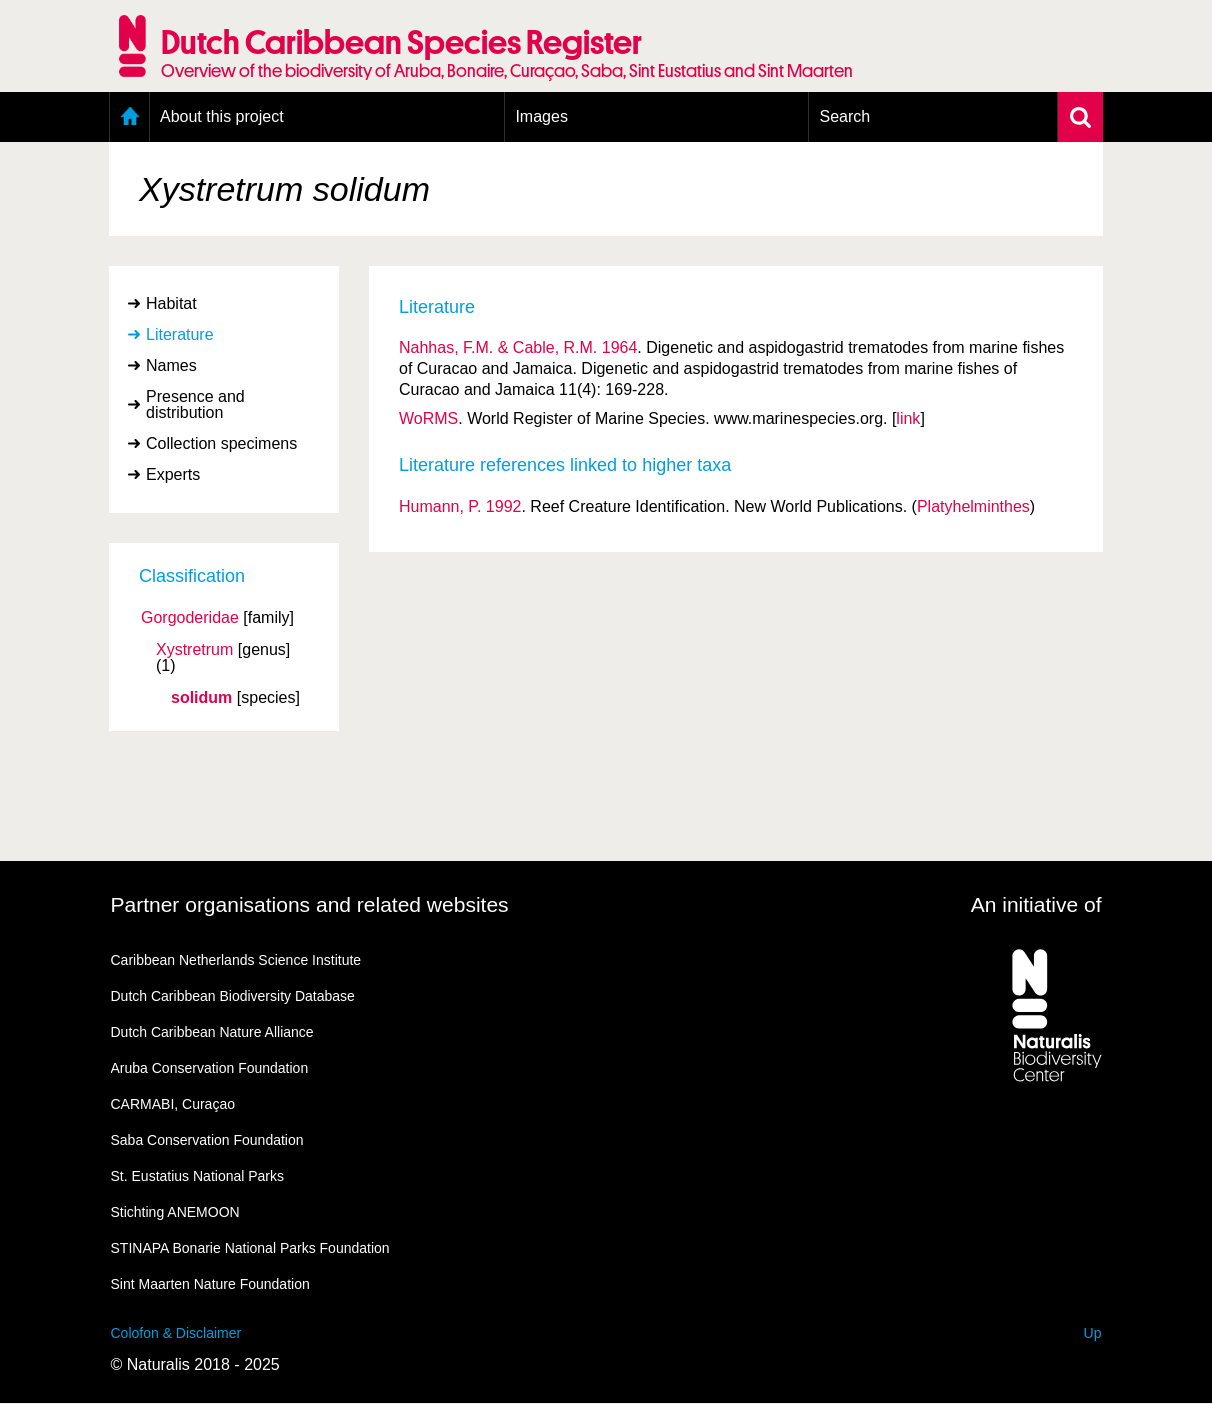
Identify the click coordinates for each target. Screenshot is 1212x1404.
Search (844, 116)
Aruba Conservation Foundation (210, 1068)
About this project (222, 116)
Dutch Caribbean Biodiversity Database (233, 996)
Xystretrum (194, 650)
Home (129, 117)
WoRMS (428, 418)
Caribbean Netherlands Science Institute (236, 960)
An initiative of (1036, 904)
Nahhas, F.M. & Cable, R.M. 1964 (518, 347)
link (908, 418)
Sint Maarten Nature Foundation (210, 1284)
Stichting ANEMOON (175, 1212)
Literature (180, 334)
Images (541, 116)
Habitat (171, 303)
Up (1093, 1333)
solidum (201, 698)
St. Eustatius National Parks (198, 1176)
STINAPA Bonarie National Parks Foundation (250, 1248)
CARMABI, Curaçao (173, 1104)
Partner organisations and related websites (310, 904)
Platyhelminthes (973, 506)
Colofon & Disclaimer (176, 1333)
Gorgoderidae (190, 618)
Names (171, 365)
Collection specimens (221, 443)
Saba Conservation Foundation (207, 1140)
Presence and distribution (195, 404)
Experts (173, 474)
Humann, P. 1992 (460, 506)
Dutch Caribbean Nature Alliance (212, 1032)
